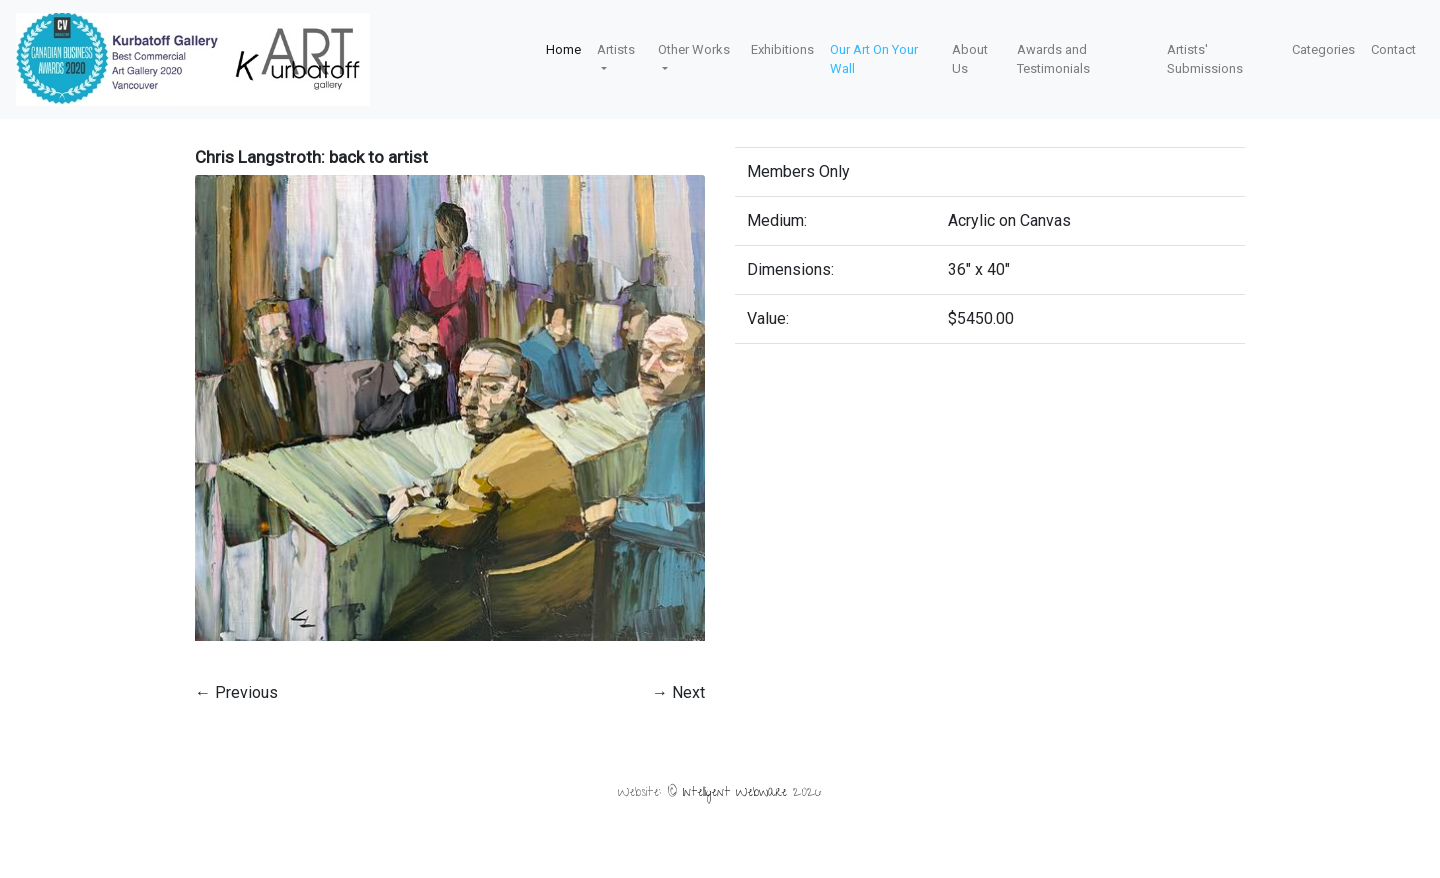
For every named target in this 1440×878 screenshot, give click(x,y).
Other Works (694, 49)
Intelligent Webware (735, 793)
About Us (970, 59)
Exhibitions (782, 49)
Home (563, 49)
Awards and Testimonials (1053, 59)
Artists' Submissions (1205, 59)
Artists (616, 49)
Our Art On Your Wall (874, 59)
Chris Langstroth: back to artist (311, 157)
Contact (1393, 49)
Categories (1323, 49)
